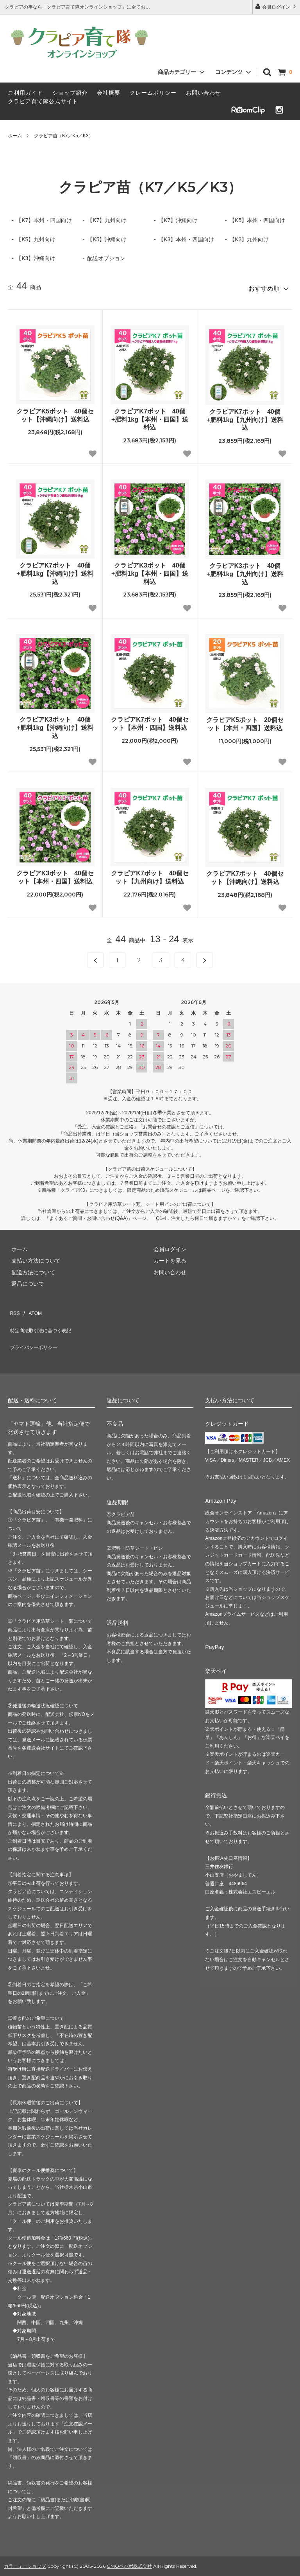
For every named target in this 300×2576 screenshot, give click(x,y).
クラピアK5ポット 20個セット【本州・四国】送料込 (245, 720)
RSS (13, 1307)
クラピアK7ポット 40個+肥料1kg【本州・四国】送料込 (149, 416)
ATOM (31, 1307)
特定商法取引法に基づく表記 (43, 1319)
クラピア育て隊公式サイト (43, 101)
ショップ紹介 (70, 93)
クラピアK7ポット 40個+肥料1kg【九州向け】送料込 (244, 416)
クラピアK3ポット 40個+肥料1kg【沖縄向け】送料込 (54, 724)
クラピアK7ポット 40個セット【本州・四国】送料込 (149, 720)
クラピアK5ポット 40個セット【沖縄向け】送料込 (55, 412)
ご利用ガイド (25, 93)
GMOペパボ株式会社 (129, 2546)
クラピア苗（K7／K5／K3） (63, 135)
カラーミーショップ (25, 2546)
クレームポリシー (153, 93)
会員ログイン (276, 6)
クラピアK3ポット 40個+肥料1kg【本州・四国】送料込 (149, 570)
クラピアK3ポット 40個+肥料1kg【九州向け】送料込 (244, 570)
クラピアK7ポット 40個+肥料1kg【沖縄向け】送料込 (54, 570)
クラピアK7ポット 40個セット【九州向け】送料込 (149, 874)
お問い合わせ (203, 93)
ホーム (15, 135)
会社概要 (108, 93)
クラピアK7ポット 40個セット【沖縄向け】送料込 (245, 874)
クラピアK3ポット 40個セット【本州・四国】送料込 (55, 874)
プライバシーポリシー (35, 1331)
